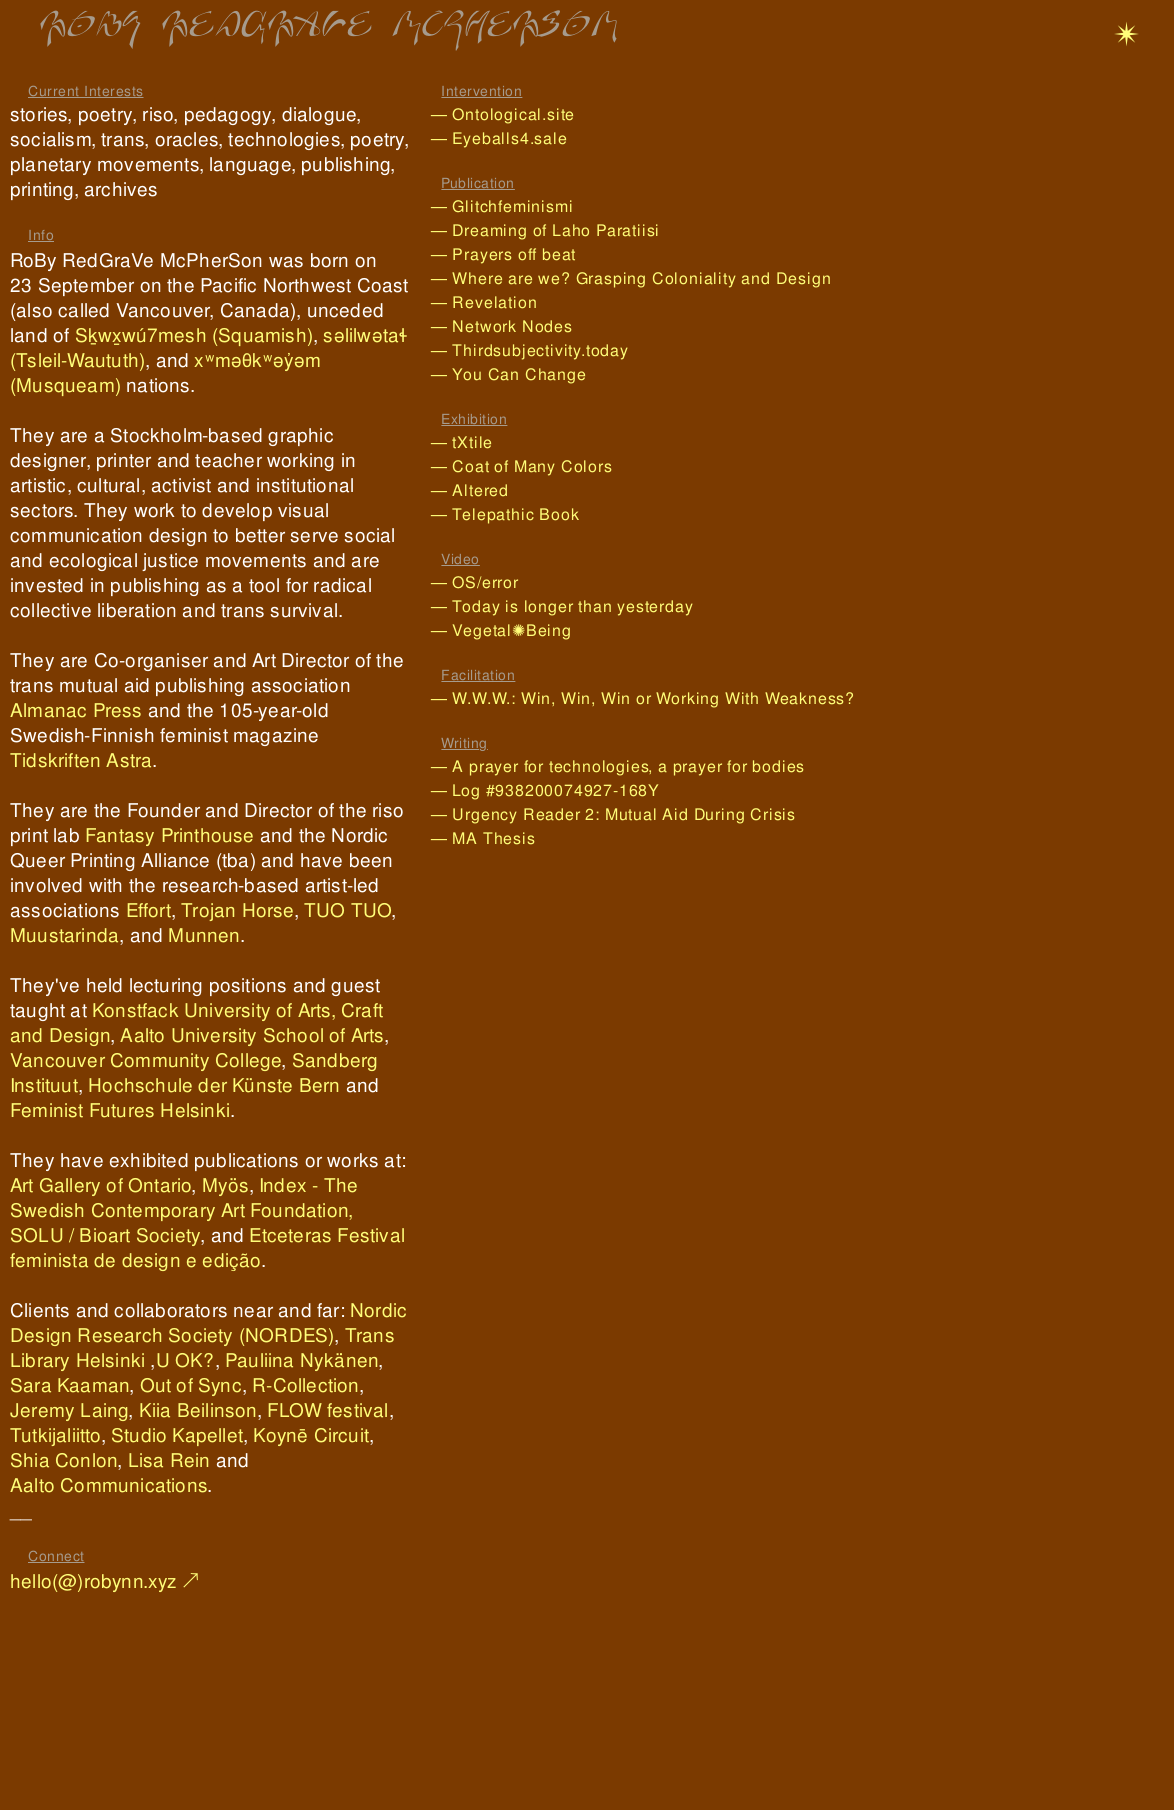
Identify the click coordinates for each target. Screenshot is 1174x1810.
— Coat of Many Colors (538, 466)
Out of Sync (191, 1385)
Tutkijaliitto (55, 1435)
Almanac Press (76, 710)
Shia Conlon (63, 1460)
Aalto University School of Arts (251, 1035)
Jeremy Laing (69, 1410)
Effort (148, 910)
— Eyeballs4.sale (514, 138)
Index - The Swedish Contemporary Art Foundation (184, 1198)
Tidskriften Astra (81, 760)
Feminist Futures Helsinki (120, 1110)
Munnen (203, 935)
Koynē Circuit (311, 1435)
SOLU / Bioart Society (105, 1235)
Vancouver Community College (145, 1060)
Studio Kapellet (177, 1435)
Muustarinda (64, 935)
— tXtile (462, 442)
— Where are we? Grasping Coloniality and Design (631, 278)
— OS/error (475, 582)
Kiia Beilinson (198, 1410)
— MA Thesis (483, 838)
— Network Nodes (533, 326)
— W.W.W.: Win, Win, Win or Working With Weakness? (650, 698)
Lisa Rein (169, 1460)
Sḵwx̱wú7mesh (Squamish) (194, 335)
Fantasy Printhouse (170, 835)
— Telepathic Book (505, 514)
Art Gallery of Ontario (100, 1185)
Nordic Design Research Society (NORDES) (208, 1323)
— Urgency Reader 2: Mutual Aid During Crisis (613, 814)
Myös (225, 1185)
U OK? (185, 1360)
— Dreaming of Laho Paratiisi (545, 230)
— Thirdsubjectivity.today (537, 350)
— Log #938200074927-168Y (545, 790)
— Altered (470, 490)
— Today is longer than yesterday (586, 606)
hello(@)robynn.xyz (94, 1581)
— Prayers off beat (530, 254)
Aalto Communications (108, 1485)
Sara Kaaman (69, 1385)
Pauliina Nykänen (301, 1360)
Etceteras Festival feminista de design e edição (207, 1248)
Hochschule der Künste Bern (214, 1085)
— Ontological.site (510, 114)
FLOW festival (328, 1410)
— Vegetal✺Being (508, 630)
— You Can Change (509, 374)
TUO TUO (347, 910)
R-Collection (305, 1385)
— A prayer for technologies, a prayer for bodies (618, 766)
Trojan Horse (237, 910)
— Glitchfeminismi (502, 206)
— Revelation (491, 302)
